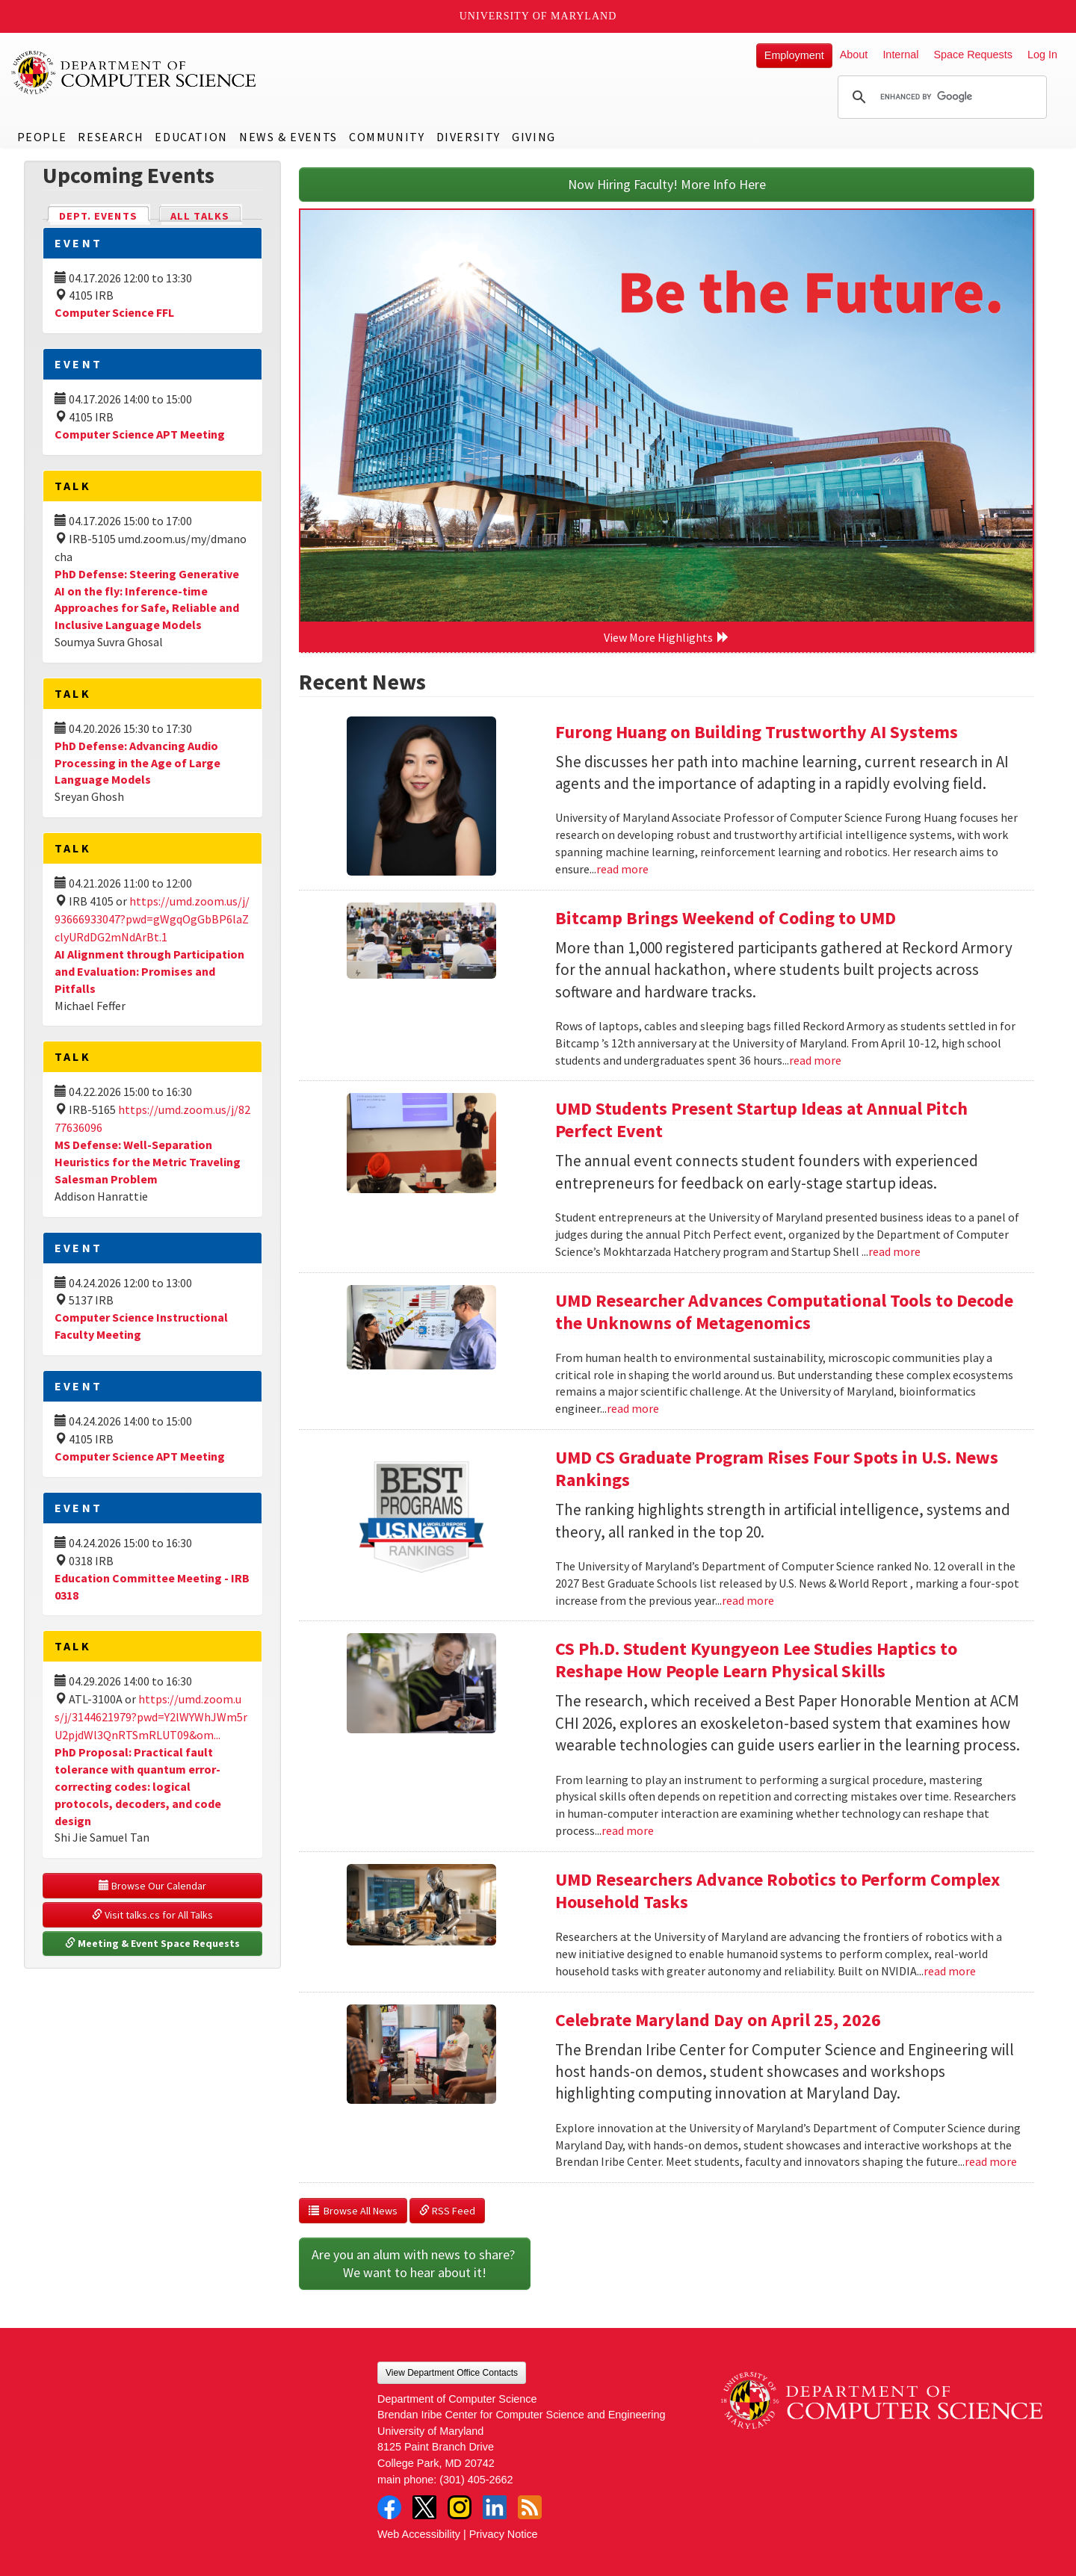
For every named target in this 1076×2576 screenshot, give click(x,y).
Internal (900, 55)
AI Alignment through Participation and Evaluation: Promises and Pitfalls (149, 971)
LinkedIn (495, 2507)
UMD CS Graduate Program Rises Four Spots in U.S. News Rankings (776, 1468)
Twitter (424, 2507)
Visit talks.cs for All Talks (152, 1915)
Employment (794, 55)
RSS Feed (447, 2210)
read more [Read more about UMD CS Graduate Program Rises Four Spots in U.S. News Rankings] (748, 1600)
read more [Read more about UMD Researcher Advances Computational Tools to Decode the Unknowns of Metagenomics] (633, 1408)
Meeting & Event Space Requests (152, 1943)
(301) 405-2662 (476, 2480)
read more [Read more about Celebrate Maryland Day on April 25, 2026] (991, 2161)
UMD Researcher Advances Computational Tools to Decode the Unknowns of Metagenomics (784, 1311)
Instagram (459, 2507)
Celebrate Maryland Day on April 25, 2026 (718, 2019)
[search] (940, 97)
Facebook (389, 2507)
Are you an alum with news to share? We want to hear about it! (415, 2263)
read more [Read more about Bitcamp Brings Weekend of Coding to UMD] (815, 1060)
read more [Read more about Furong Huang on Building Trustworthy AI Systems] (622, 868)
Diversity (468, 136)
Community (386, 136)
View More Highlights (666, 637)
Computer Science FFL (114, 312)
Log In (1042, 55)
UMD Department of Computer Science (134, 72)
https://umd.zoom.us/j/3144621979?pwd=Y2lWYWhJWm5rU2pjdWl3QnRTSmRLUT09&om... (151, 1716)
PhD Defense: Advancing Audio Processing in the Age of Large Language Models (137, 762)
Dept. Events (104, 215)
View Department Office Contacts (452, 2373)
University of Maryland (538, 16)
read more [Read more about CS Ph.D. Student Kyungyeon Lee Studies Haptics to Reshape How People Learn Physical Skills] (628, 1830)
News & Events (288, 136)
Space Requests (972, 55)
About (854, 55)
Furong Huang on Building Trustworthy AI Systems (756, 731)
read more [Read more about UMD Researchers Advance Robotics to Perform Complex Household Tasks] (950, 1970)
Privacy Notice (503, 2534)
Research (110, 136)
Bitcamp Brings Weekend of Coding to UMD (725, 917)
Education (191, 136)
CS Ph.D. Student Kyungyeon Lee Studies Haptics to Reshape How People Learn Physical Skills (756, 1659)
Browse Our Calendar (152, 1885)
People (42, 136)
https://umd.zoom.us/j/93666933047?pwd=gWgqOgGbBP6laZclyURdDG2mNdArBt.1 (152, 919)
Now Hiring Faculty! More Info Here (667, 184)
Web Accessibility (418, 2534)
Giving (534, 136)
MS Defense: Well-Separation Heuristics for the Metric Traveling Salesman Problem (148, 1161)
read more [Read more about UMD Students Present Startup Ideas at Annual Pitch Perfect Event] (894, 1251)
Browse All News (353, 2210)
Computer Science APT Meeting (140, 434)
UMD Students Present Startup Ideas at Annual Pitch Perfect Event (761, 1119)
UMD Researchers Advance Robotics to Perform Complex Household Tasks (777, 1890)
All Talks (199, 216)
